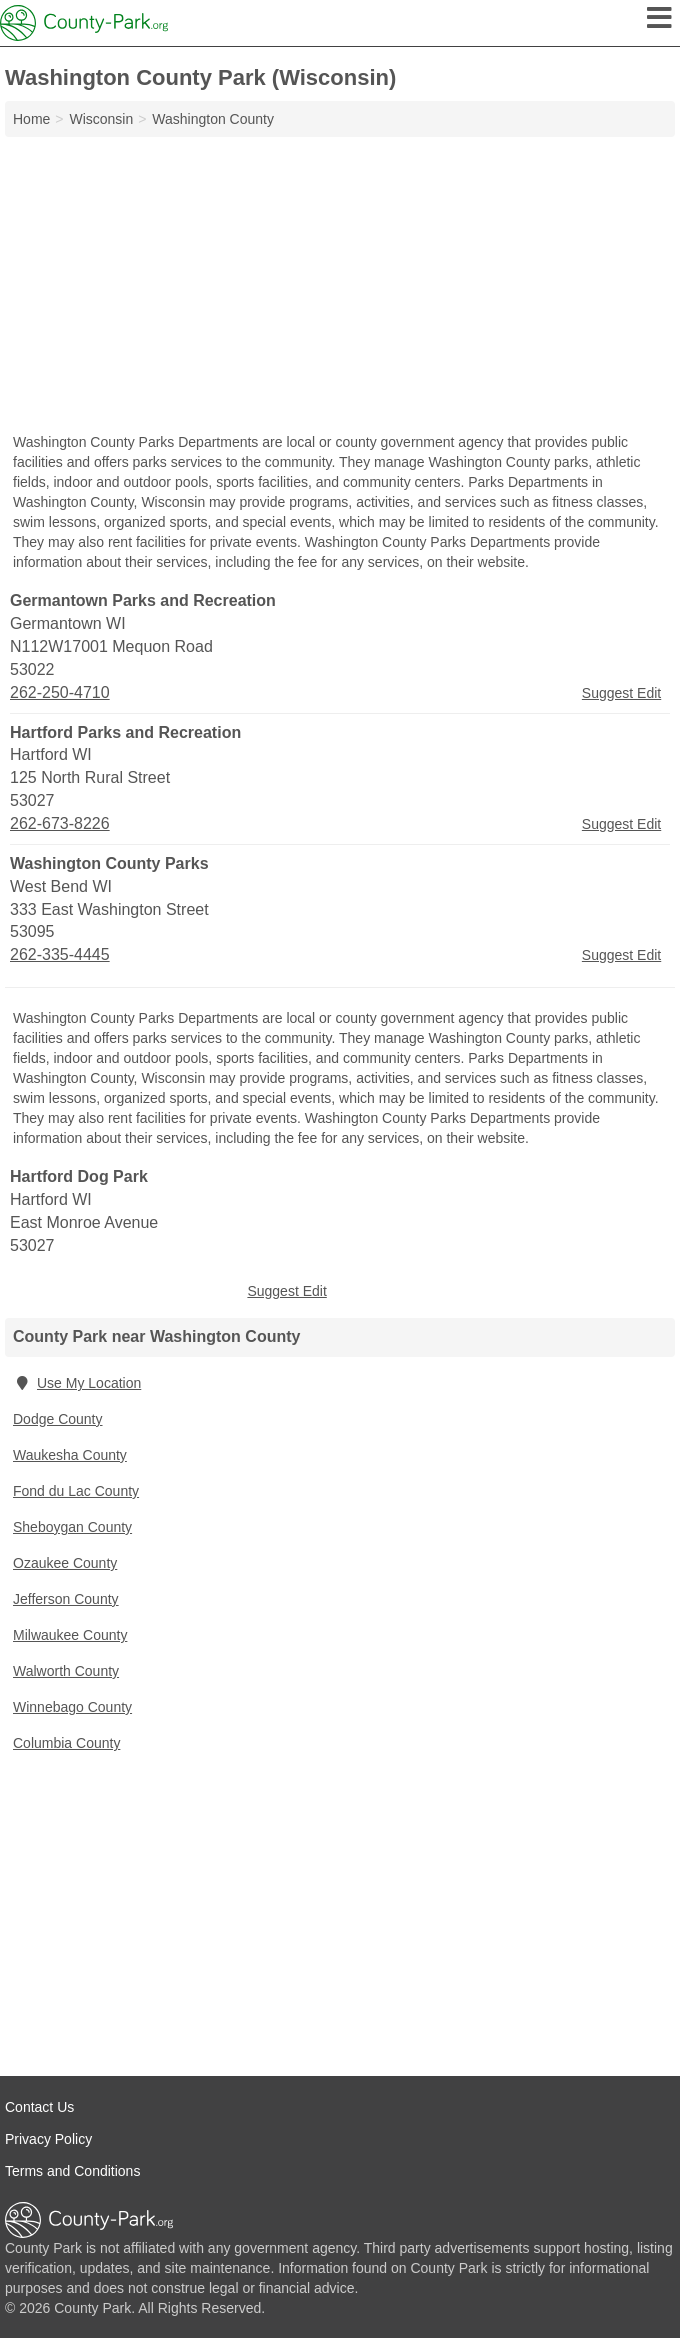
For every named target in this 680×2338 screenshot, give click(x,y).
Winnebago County (72, 1707)
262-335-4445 (60, 954)
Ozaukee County (65, 1563)
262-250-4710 (60, 692)
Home (31, 119)
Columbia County (66, 1743)
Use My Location (77, 1383)
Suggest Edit (621, 693)
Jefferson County (66, 1599)
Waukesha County (70, 1455)
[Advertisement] (340, 287)
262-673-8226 (60, 823)
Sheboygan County (72, 1527)
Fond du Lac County (76, 1491)
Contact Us (39, 2107)
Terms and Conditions (72, 2171)
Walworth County (66, 1671)
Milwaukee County (70, 1635)
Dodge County (58, 1419)
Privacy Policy (48, 2139)
